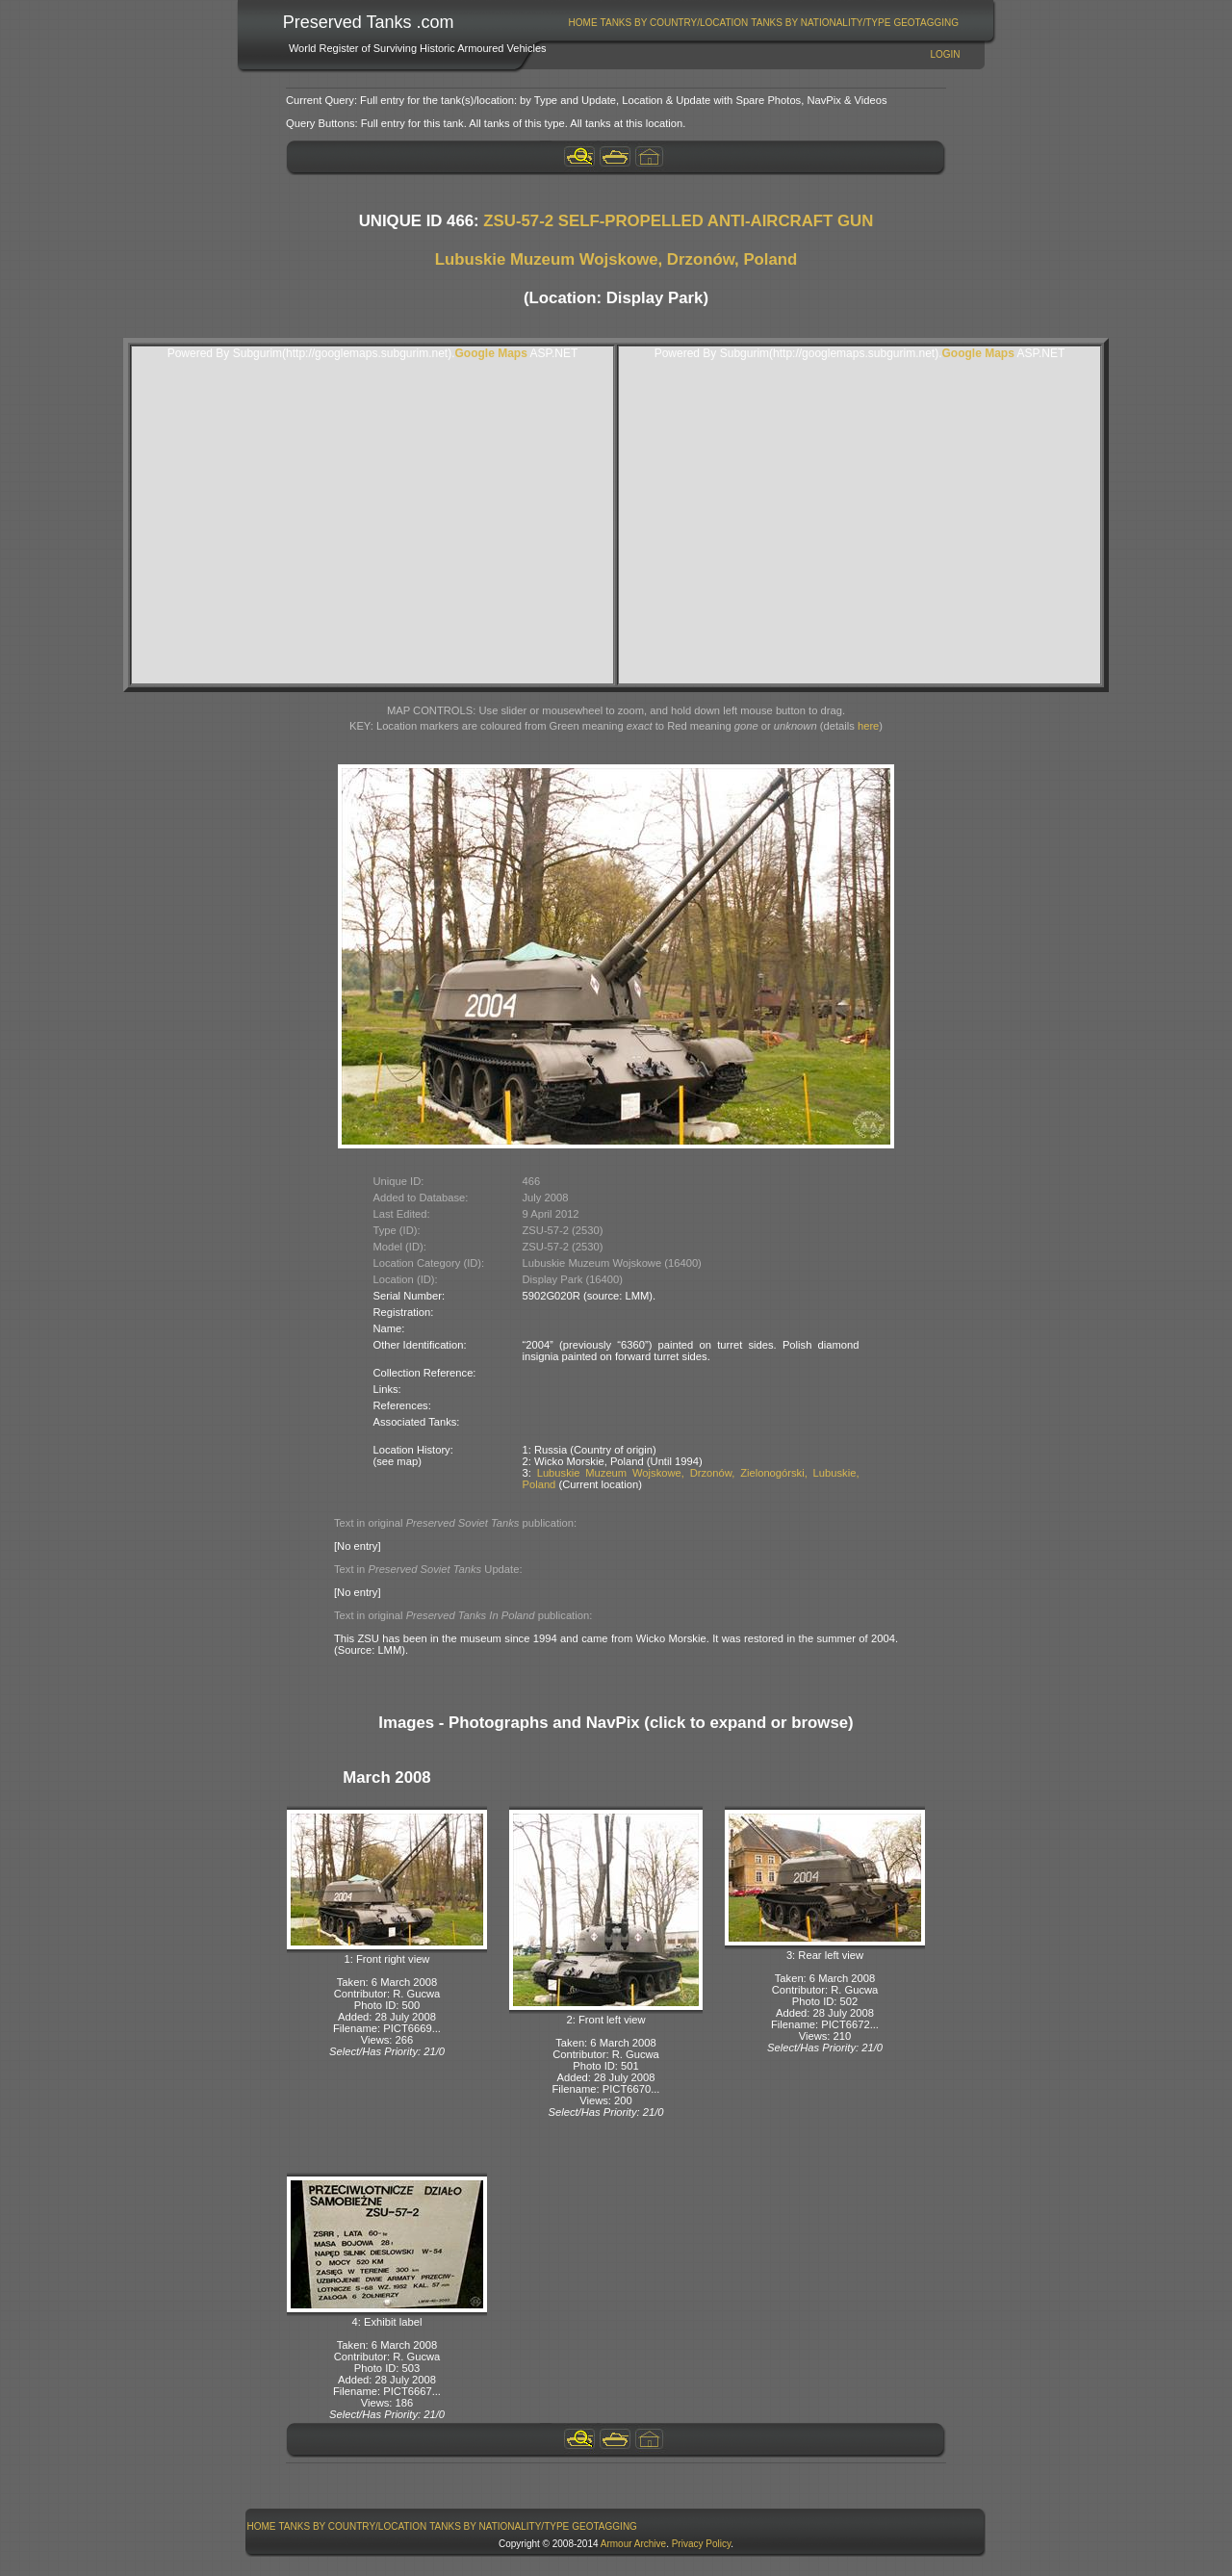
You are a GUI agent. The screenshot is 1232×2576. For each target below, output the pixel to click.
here (868, 726)
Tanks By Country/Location (675, 22)
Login (945, 54)
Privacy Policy (702, 2543)
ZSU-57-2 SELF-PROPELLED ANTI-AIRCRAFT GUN (678, 221)
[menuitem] (583, 23)
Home (583, 22)
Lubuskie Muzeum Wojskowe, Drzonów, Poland (616, 259)
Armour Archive (633, 2543)
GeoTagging (926, 22)
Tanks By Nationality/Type (820, 22)
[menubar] (763, 23)
